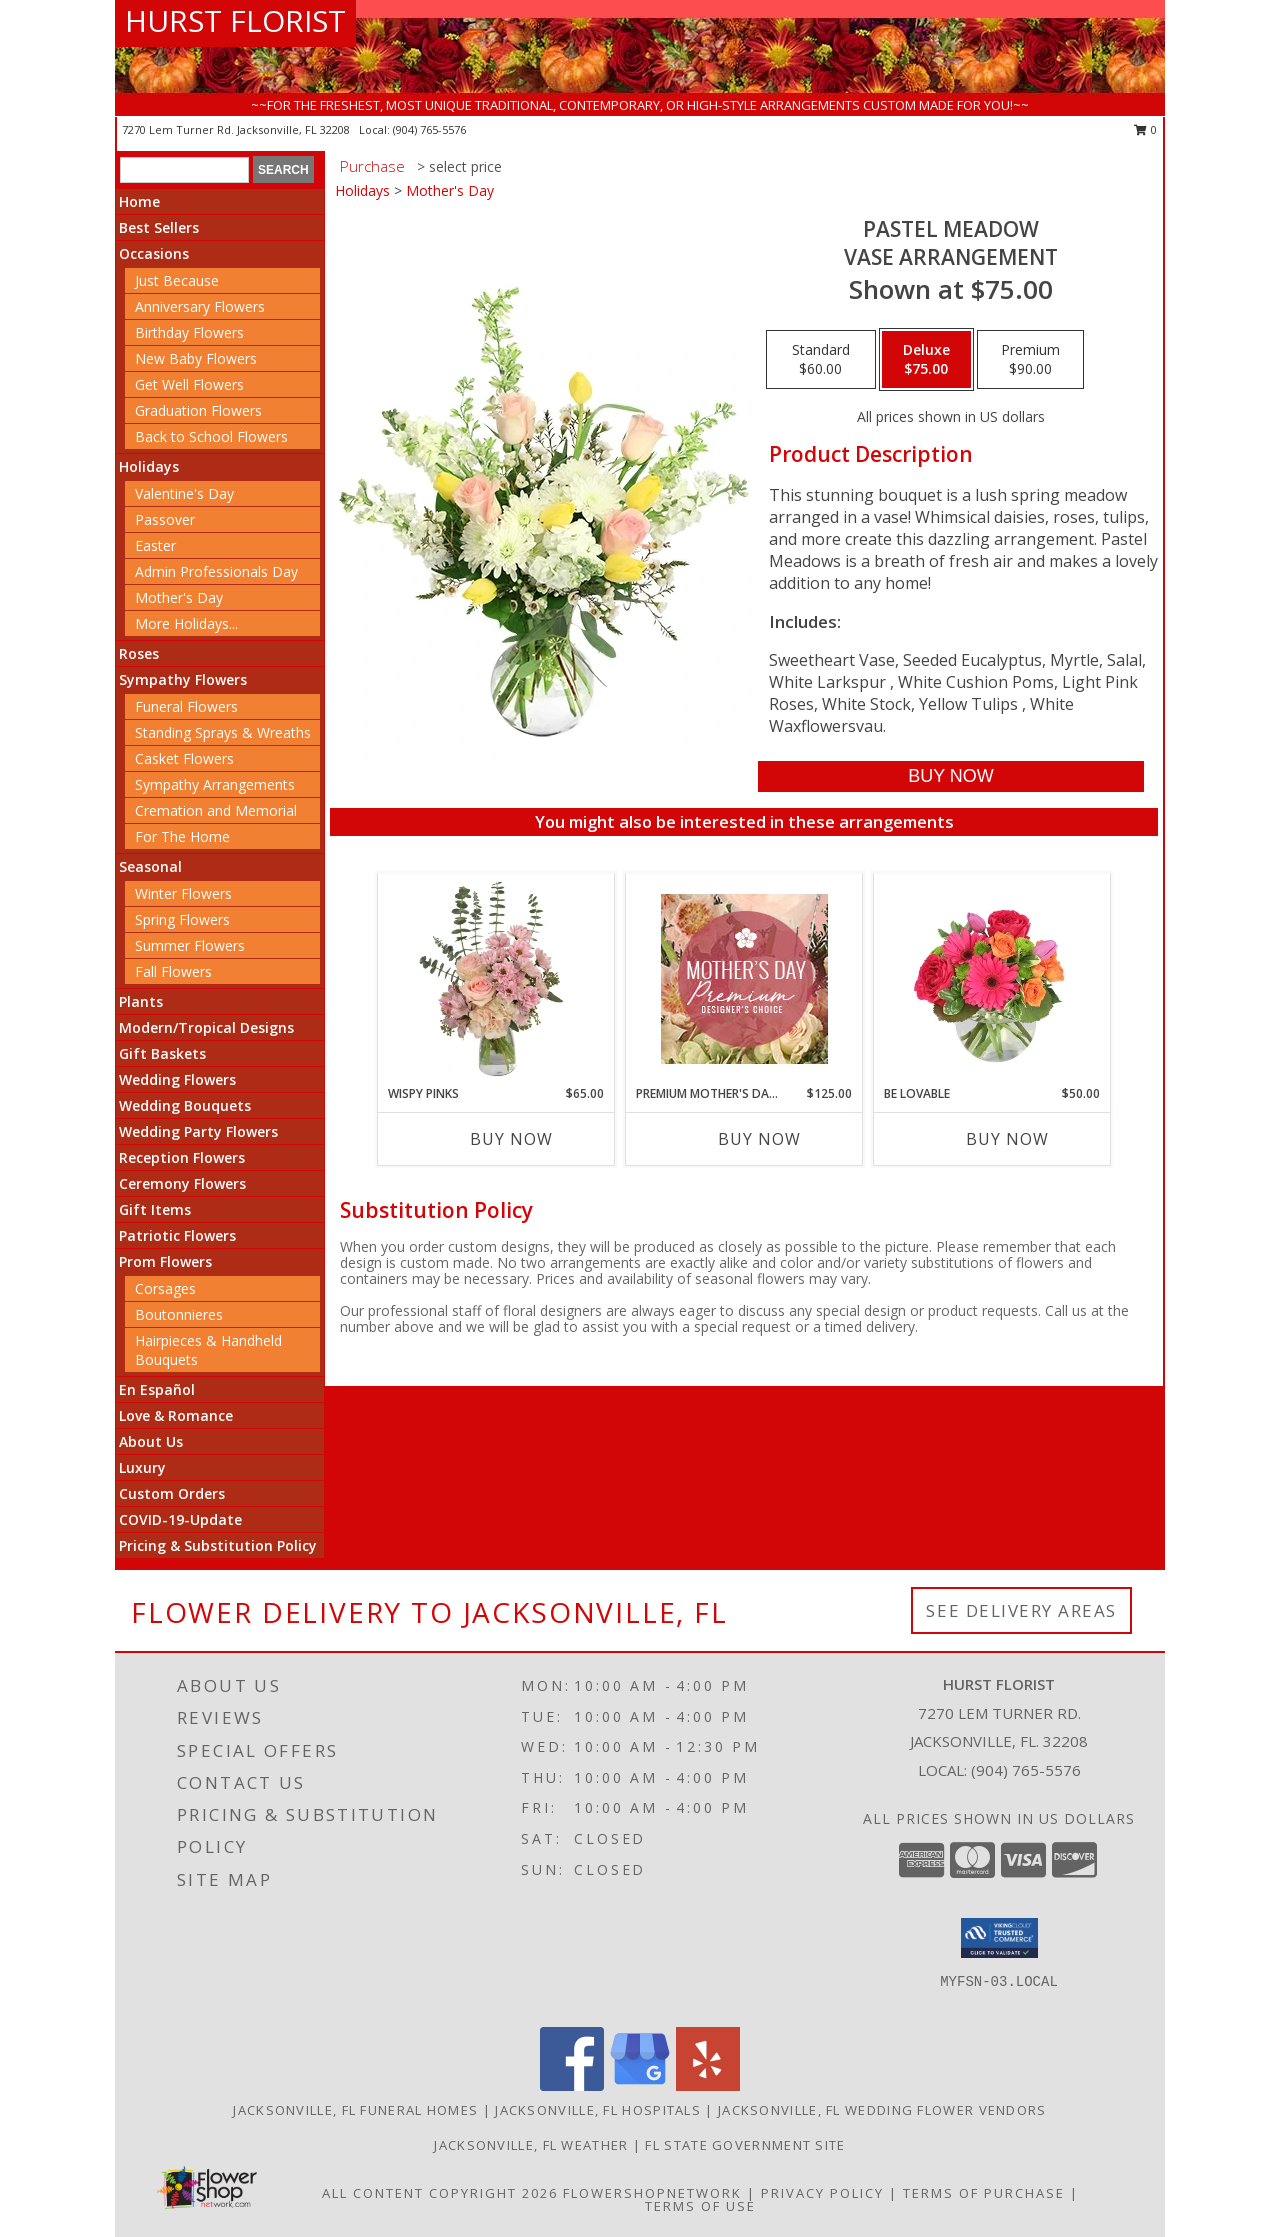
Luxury (142, 1467)
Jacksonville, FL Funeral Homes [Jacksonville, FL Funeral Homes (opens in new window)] (355, 2110)
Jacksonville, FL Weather (531, 2145)
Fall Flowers (173, 971)
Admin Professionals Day (216, 571)
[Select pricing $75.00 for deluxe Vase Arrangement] (926, 360)
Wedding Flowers (177, 1079)
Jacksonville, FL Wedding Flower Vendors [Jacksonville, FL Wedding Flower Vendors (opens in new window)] (882, 2110)
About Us (151, 1441)
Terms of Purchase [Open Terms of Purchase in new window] (984, 2193)
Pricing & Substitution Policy (218, 1545)
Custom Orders (172, 1493)
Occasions (154, 253)
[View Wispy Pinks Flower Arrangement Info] (496, 979)
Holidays (149, 466)
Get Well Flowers (189, 384)
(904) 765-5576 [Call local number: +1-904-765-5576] (429, 129)
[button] (999, 1938)
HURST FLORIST (235, 20)
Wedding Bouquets (185, 1105)
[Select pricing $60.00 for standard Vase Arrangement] (821, 360)
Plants (141, 1001)
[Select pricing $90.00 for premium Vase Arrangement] (1030, 360)
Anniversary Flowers (200, 306)
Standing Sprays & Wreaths (223, 732)
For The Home (182, 836)
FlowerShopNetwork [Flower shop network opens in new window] (652, 2193)
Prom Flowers (165, 1261)
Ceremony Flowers (182, 1183)
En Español (157, 1389)
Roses (139, 653)
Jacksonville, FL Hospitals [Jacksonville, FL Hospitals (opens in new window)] (598, 2110)
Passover (165, 519)
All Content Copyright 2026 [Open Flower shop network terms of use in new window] (440, 2193)
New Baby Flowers (196, 358)
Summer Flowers (190, 945)
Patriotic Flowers (177, 1235)
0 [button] (1145, 129)
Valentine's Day (184, 493)
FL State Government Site (745, 2145)
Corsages (165, 1288)
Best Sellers (159, 227)
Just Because (177, 280)
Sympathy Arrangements (215, 784)
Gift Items (155, 1209)
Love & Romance (176, 1415)
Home (139, 201)
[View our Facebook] (572, 2085)
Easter (155, 545)
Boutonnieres (179, 1314)
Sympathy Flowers (183, 679)
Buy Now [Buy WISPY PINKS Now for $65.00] (511, 1139)
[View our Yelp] (708, 2085)
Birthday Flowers (189, 332)
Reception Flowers (182, 1157)
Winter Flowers (183, 893)
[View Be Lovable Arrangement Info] (992, 979)
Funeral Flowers (186, 706)
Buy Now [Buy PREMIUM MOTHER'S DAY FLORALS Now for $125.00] (759, 1139)
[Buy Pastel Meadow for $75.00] (950, 776)
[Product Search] (184, 170)
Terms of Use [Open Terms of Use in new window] (700, 2206)
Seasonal (150, 866)
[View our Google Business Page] (640, 2085)
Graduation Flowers (198, 410)
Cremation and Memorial (216, 810)
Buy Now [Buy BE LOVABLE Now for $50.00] (1007, 1139)
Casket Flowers (184, 758)
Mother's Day (179, 597)
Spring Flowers (182, 919)
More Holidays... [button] (186, 623)
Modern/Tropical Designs (206, 1027)
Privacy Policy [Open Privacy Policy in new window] (822, 2193)
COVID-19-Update (180, 1519)
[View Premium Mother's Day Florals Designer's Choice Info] (744, 979)
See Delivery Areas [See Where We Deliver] (1021, 1610)
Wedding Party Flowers (198, 1131)
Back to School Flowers (211, 436)
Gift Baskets (162, 1053)
